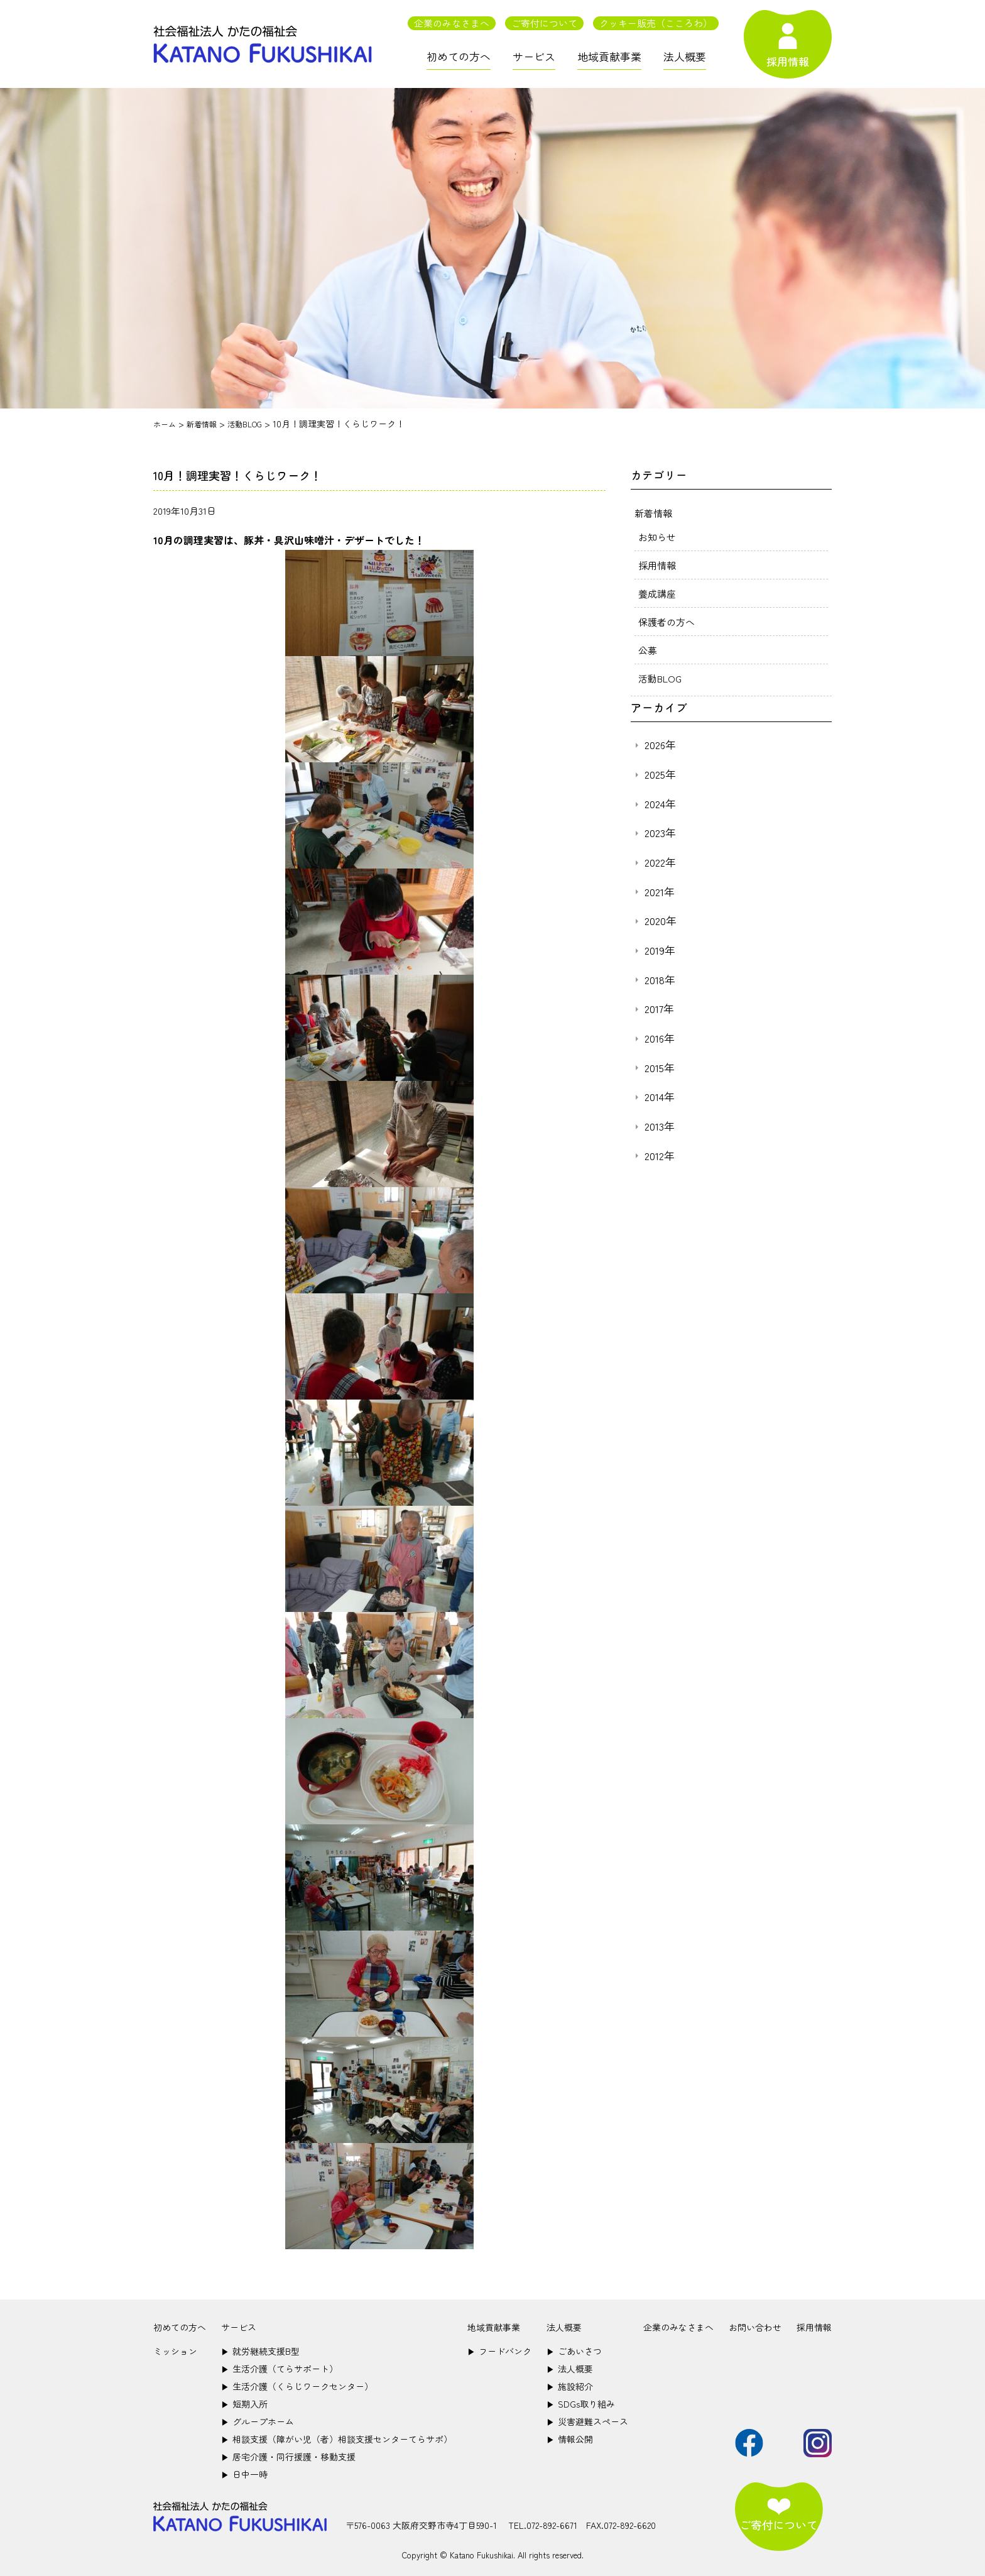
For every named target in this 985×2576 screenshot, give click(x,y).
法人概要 (684, 56)
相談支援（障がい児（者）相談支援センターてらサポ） (336, 2439)
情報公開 (570, 2439)
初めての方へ (459, 56)
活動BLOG (661, 678)
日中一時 (244, 2474)
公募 (648, 649)
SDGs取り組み (581, 2404)
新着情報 (654, 512)
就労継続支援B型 (260, 2351)
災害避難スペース (587, 2421)
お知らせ (658, 536)
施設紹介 (570, 2386)
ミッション (175, 2351)
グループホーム (257, 2421)
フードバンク (499, 2351)
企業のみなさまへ (451, 23)
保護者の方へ (668, 621)
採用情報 (658, 565)
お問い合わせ (755, 2327)
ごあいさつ (574, 2351)
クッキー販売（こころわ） (655, 23)
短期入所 (244, 2404)
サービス (534, 56)
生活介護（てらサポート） (279, 2368)
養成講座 (658, 593)
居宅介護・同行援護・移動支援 (288, 2456)
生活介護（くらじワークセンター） (297, 2386)
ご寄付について (544, 23)
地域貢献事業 (609, 56)
